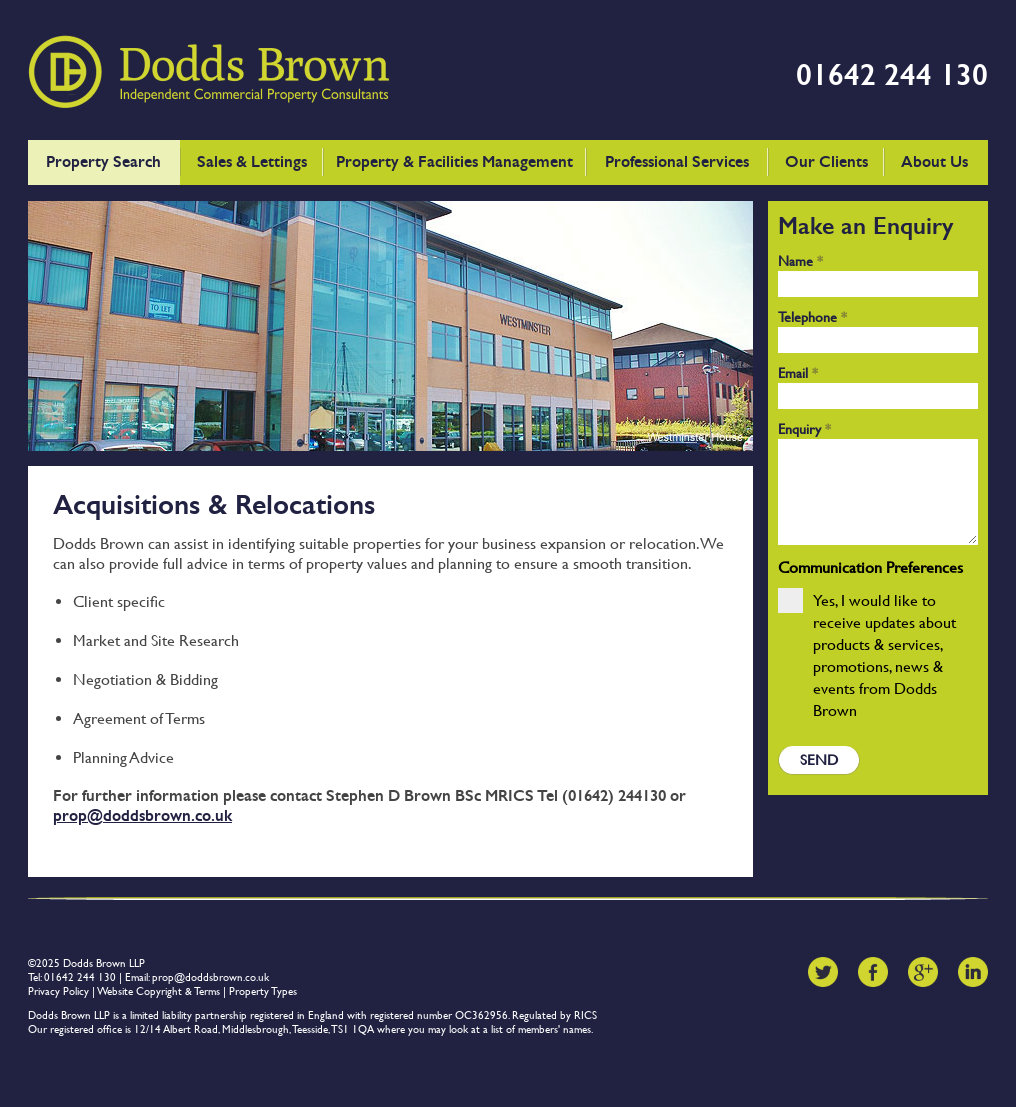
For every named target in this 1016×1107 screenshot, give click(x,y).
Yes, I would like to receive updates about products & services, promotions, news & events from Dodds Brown (867, 654)
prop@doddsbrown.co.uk (142, 815)
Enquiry (804, 429)
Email (798, 373)
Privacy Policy (58, 991)
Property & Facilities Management (454, 161)
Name (800, 261)
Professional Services (677, 161)
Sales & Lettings (252, 161)
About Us (934, 161)
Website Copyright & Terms (158, 991)
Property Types (263, 991)
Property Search (103, 161)
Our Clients (826, 161)
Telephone (812, 317)
